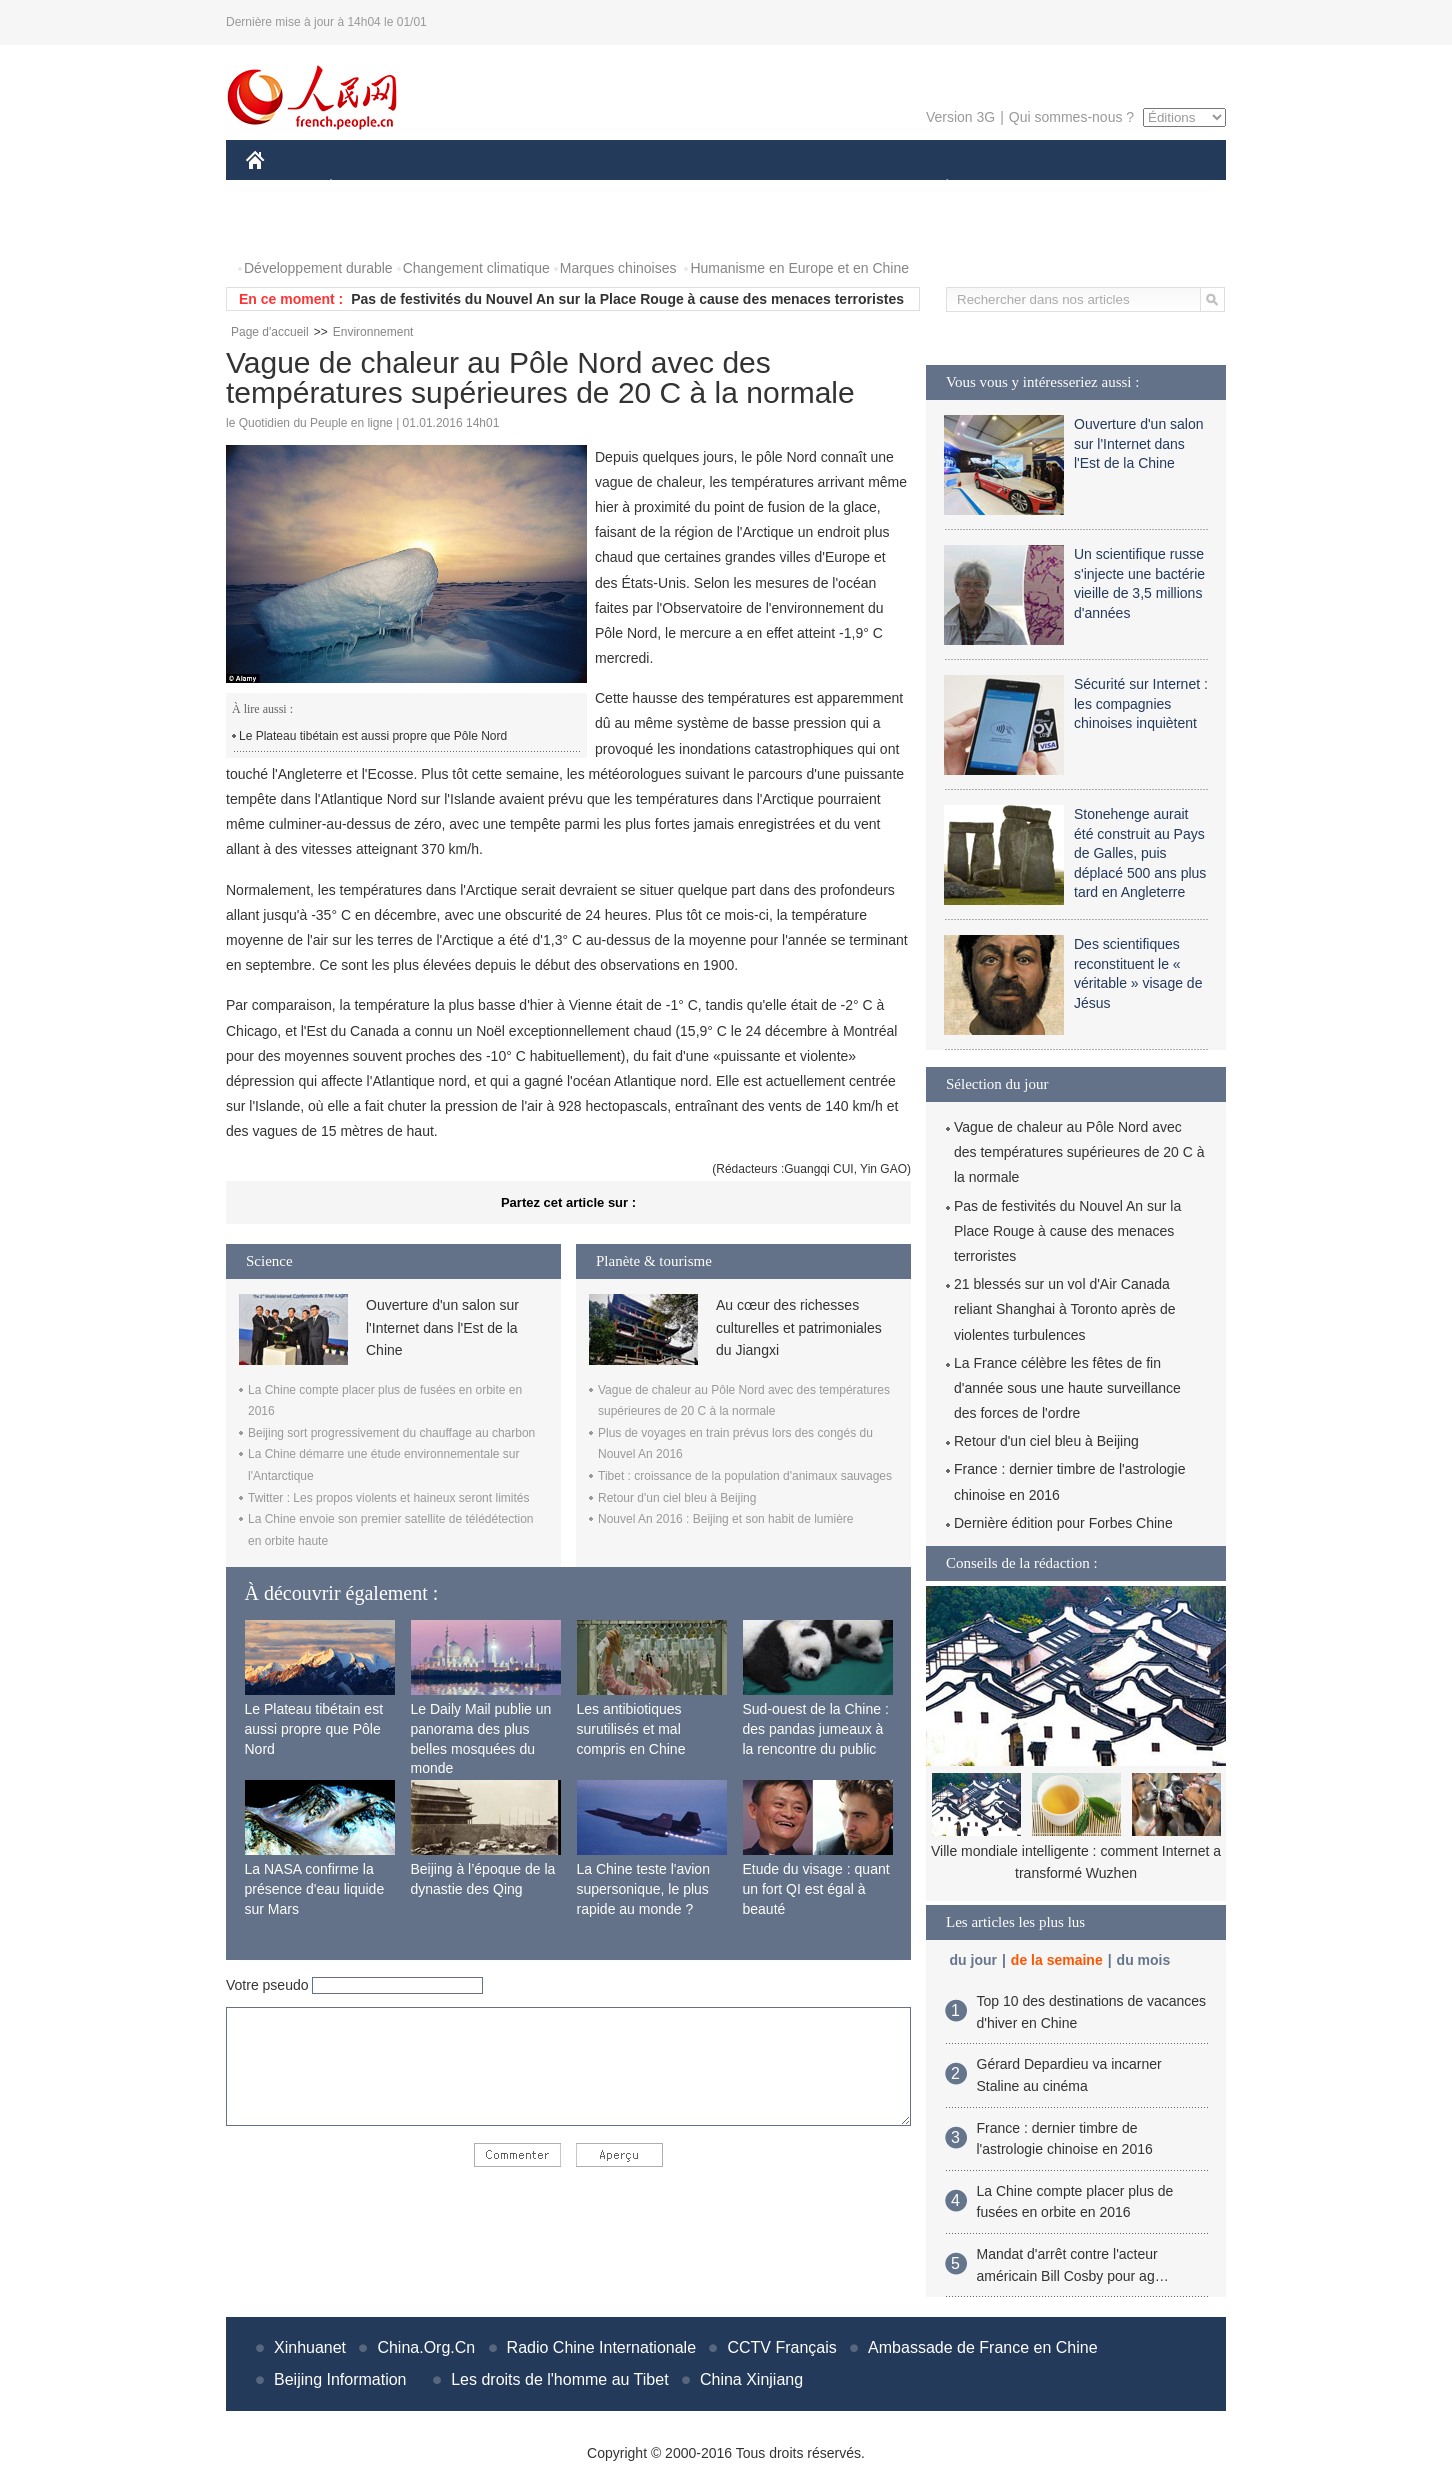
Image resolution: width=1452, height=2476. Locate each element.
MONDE (458, 188)
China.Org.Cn (426, 2347)
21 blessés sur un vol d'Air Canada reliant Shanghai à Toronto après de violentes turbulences (1065, 1309)
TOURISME (1102, 188)
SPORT (1016, 188)
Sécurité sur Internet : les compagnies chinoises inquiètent (1141, 703)
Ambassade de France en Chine (982, 2347)
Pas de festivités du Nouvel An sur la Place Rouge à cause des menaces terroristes (627, 299)
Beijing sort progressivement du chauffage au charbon (391, 1433)
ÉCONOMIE (367, 188)
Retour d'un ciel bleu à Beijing (677, 1498)
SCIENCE (630, 188)
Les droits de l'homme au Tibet (559, 2379)
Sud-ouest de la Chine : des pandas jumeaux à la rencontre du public (816, 1728)
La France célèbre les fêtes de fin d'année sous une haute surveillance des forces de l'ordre (1067, 1388)
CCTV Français (781, 2347)
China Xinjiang (751, 2379)
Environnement (373, 332)
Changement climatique (476, 268)
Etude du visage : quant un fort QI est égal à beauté (816, 1888)
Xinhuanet (310, 2347)
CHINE (280, 188)
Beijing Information (340, 2379)
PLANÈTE (936, 188)
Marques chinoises (618, 268)
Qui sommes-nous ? (1071, 117)
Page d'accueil (270, 332)
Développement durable (318, 268)
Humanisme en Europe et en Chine (799, 268)
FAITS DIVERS (828, 188)
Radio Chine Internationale (601, 2347)
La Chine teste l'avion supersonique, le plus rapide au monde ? (643, 1888)
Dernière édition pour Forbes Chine (1063, 1523)
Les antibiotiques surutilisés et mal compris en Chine (631, 1728)
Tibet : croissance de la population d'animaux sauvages (745, 1476)
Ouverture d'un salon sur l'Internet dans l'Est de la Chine (442, 1327)
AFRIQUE (542, 188)
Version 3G (960, 117)
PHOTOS (287, 228)
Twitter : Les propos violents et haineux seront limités (388, 1498)
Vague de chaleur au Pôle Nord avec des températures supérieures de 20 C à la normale (1079, 1152)
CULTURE (720, 188)
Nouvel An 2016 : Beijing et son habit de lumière (726, 1519)
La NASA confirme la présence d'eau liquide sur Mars (315, 1888)
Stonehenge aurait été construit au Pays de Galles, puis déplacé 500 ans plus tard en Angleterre (1140, 853)
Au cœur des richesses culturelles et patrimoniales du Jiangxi (799, 1327)
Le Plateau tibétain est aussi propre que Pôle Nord (373, 736)
